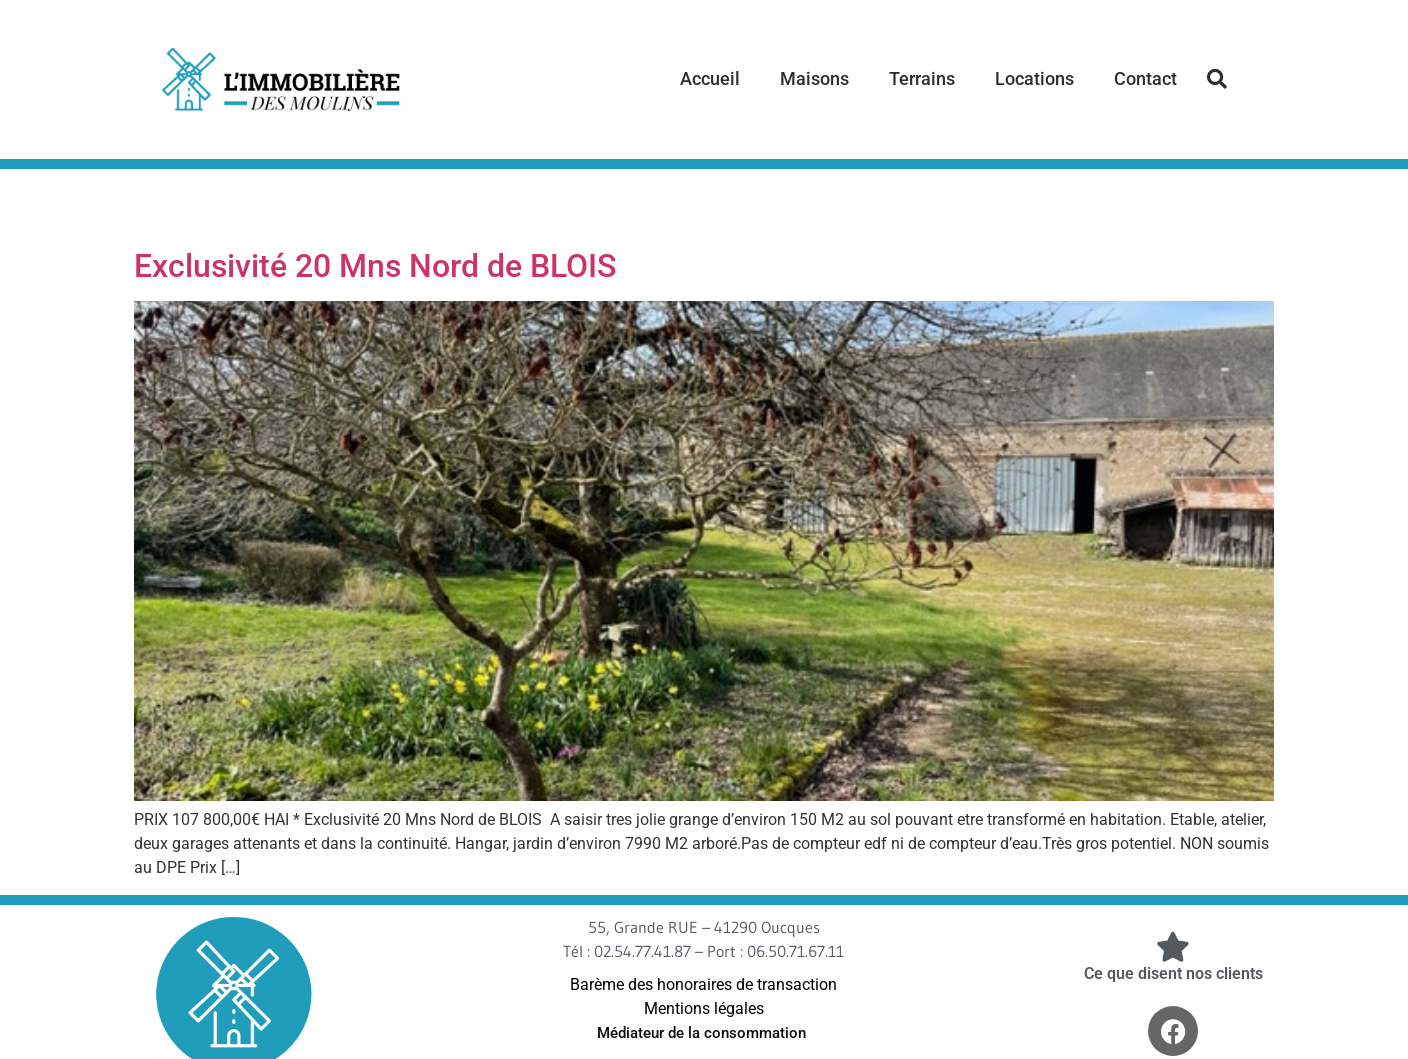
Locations (1034, 78)
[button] (1217, 79)
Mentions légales (704, 1008)
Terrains (922, 78)
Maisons (814, 78)
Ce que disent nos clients (1173, 973)
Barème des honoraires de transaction (703, 984)
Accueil (710, 78)
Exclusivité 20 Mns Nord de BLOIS (375, 266)
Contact (1145, 78)
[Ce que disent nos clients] (1173, 947)
